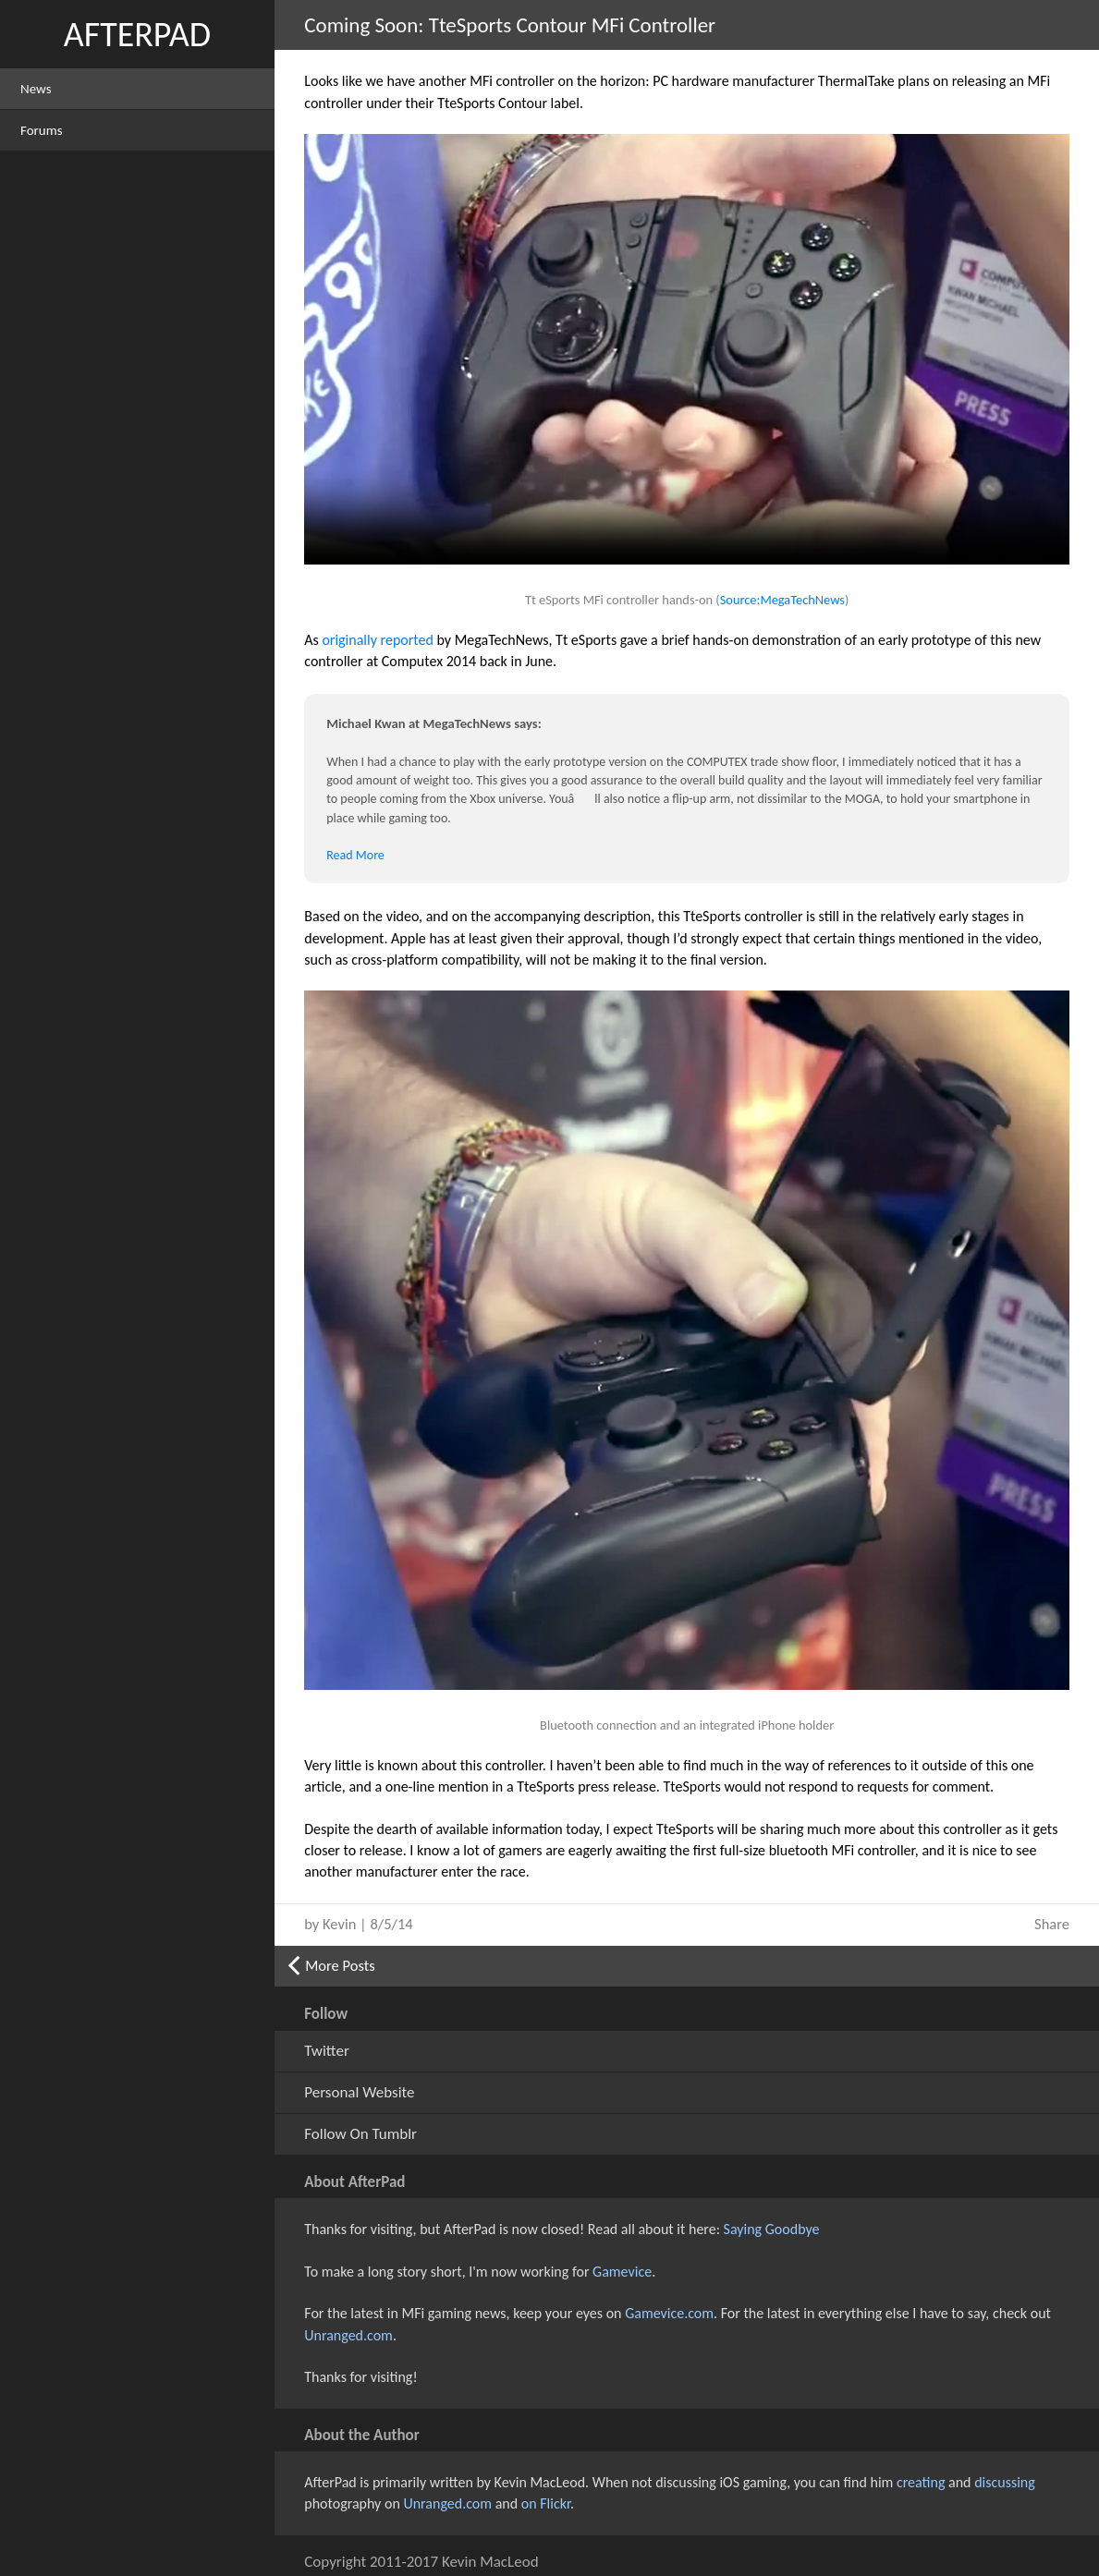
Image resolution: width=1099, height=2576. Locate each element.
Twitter (326, 2050)
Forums (41, 130)
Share (1051, 1923)
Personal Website (359, 2092)
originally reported (377, 640)
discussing (1004, 2482)
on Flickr (545, 2503)
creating (921, 2482)
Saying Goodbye (772, 2229)
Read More (355, 855)
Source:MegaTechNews (782, 599)
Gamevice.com (669, 2313)
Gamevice (622, 2271)
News (36, 88)
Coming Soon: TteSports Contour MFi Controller (509, 25)
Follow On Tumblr (360, 2134)
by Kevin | (358, 1923)
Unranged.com (348, 2335)
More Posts (339, 1965)
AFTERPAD (137, 34)
